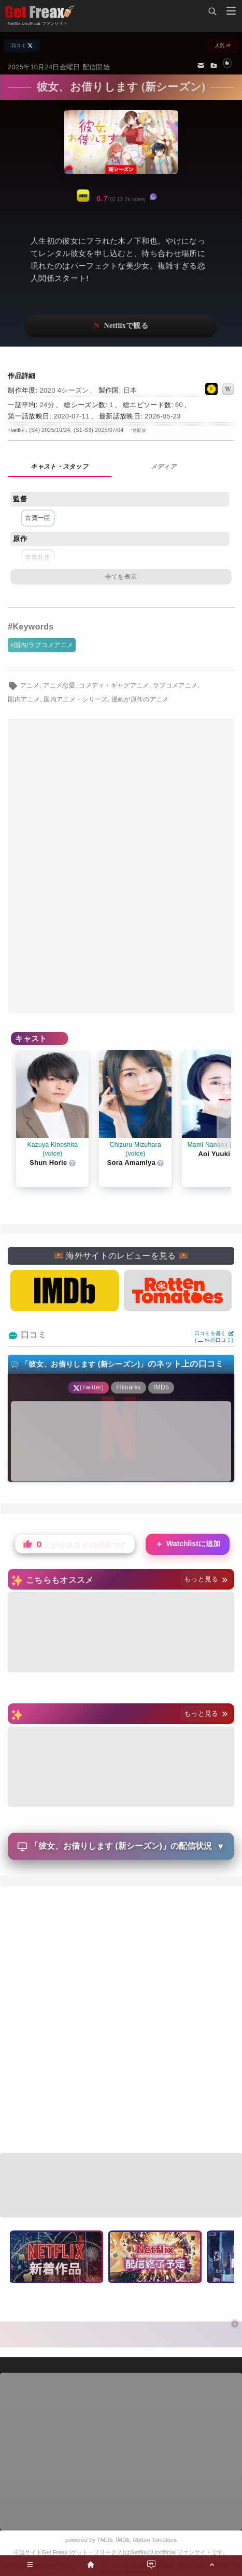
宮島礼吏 (37, 557)
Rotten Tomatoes (155, 2540)
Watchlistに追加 (187, 1544)
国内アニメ (24, 699)
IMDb (123, 2540)
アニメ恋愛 (59, 685)
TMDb (104, 2540)
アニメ (29, 685)
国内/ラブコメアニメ (44, 645)
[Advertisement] (121, 866)
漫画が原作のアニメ (140, 699)
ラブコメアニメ (175, 685)
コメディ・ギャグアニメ (114, 685)
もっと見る (206, 1579)
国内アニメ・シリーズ (75, 699)
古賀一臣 (37, 517)
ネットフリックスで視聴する (121, 326)
